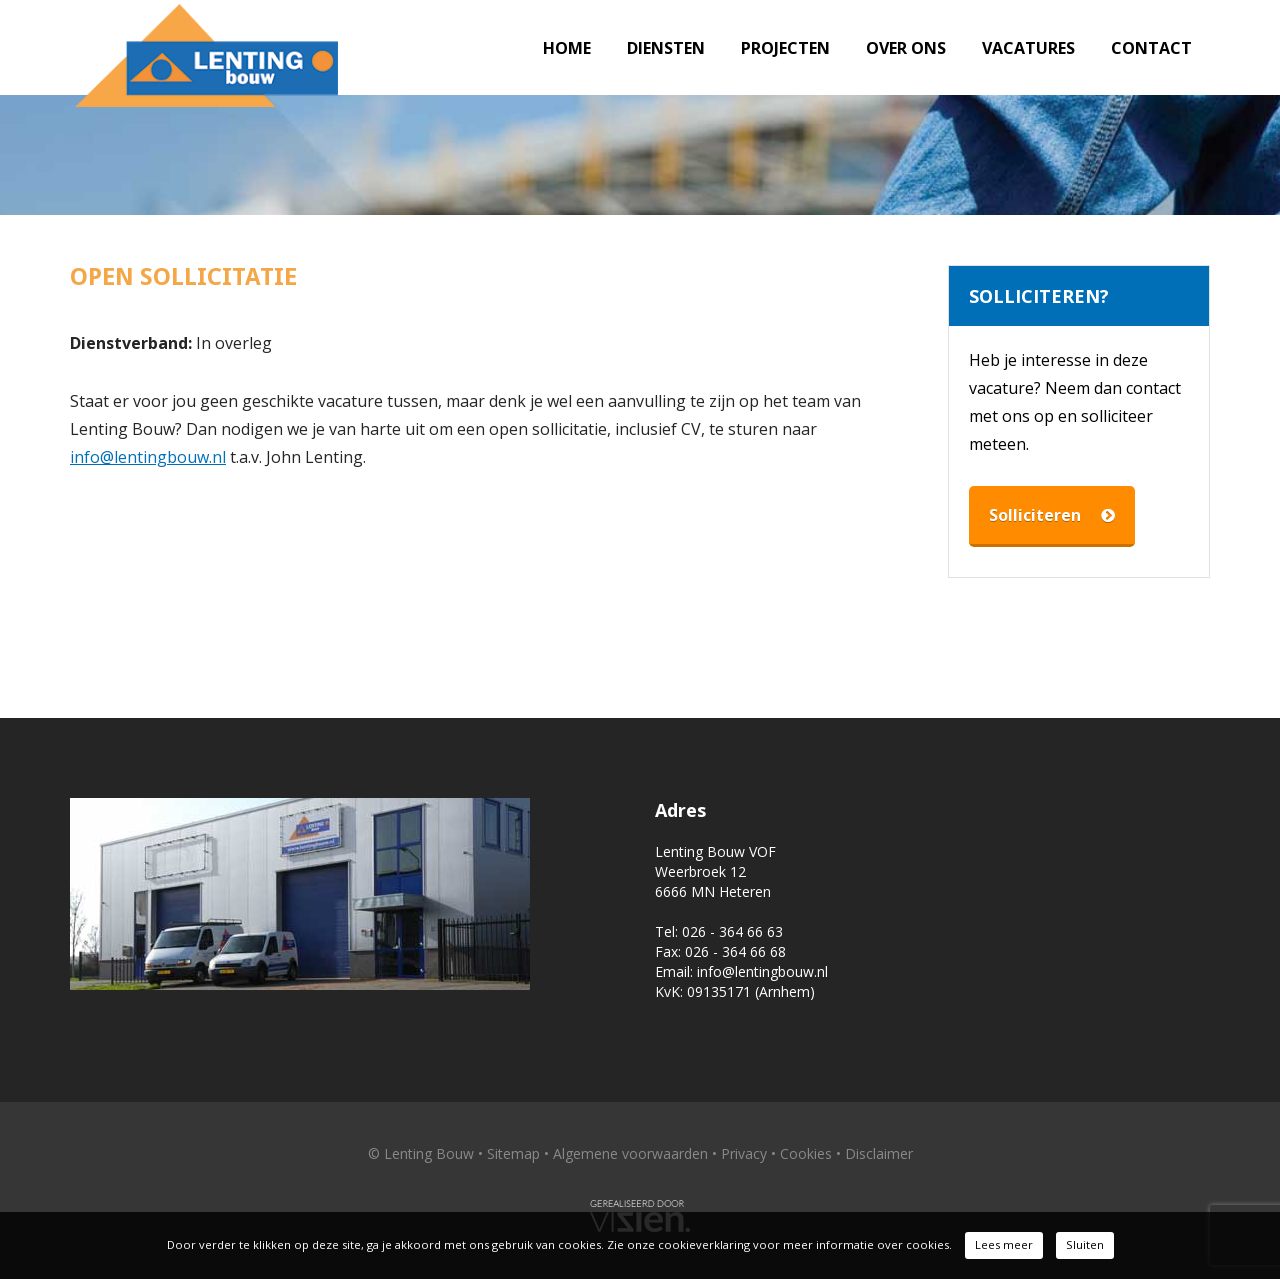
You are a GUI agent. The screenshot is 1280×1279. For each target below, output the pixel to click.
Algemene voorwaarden (630, 1153)
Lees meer (1004, 1244)
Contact (1151, 48)
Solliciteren (1052, 515)
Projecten (785, 48)
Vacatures (1028, 48)
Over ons (906, 48)
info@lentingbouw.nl (148, 457)
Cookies (806, 1153)
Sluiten (1085, 1244)
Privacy (744, 1153)
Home (567, 48)
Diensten (666, 48)
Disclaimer (879, 1153)
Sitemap (513, 1153)
